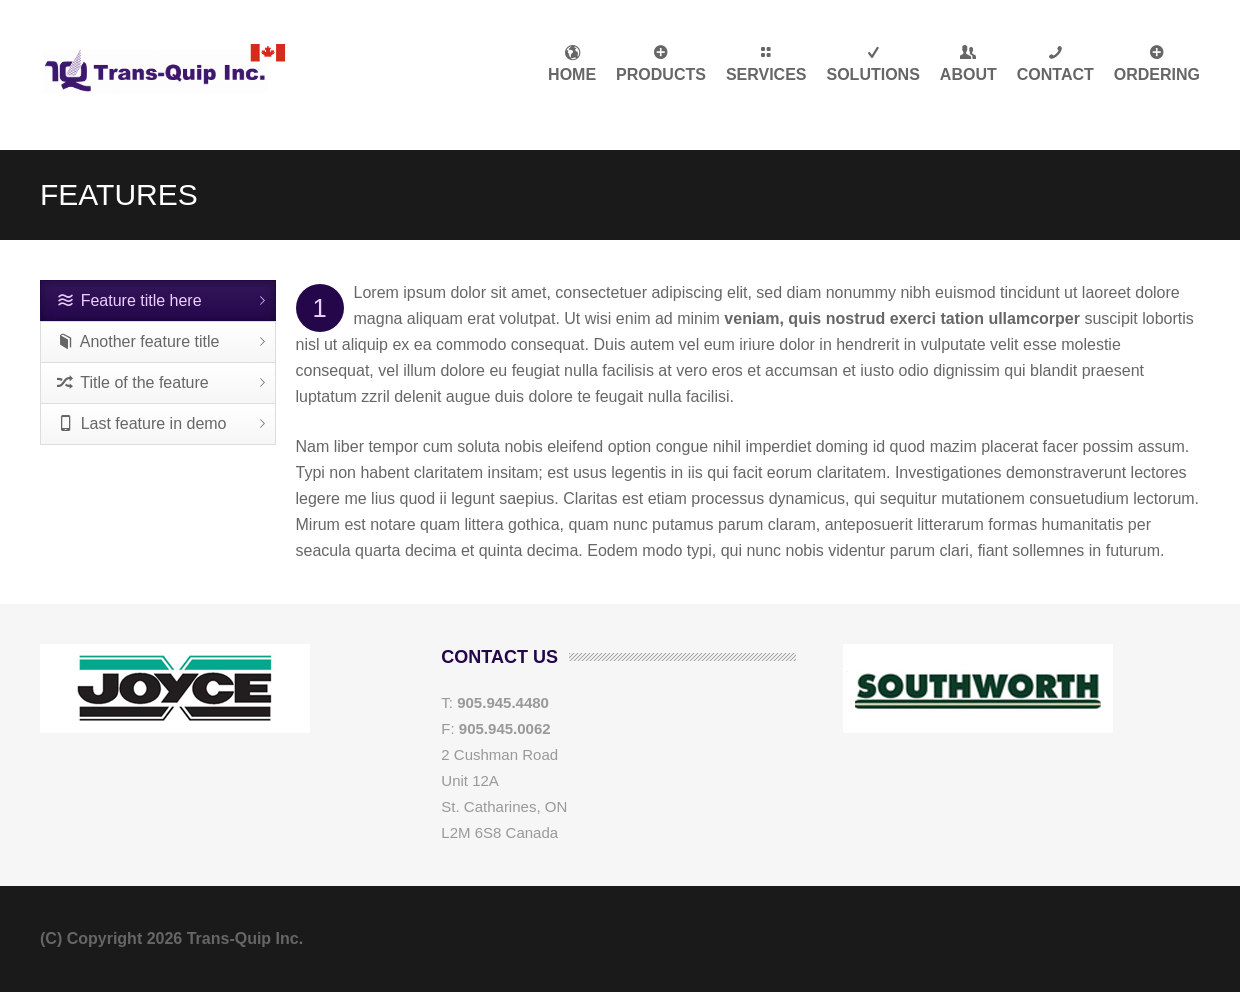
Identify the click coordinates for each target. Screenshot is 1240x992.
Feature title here (129, 300)
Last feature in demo (142, 423)
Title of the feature (133, 382)
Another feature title (138, 341)
